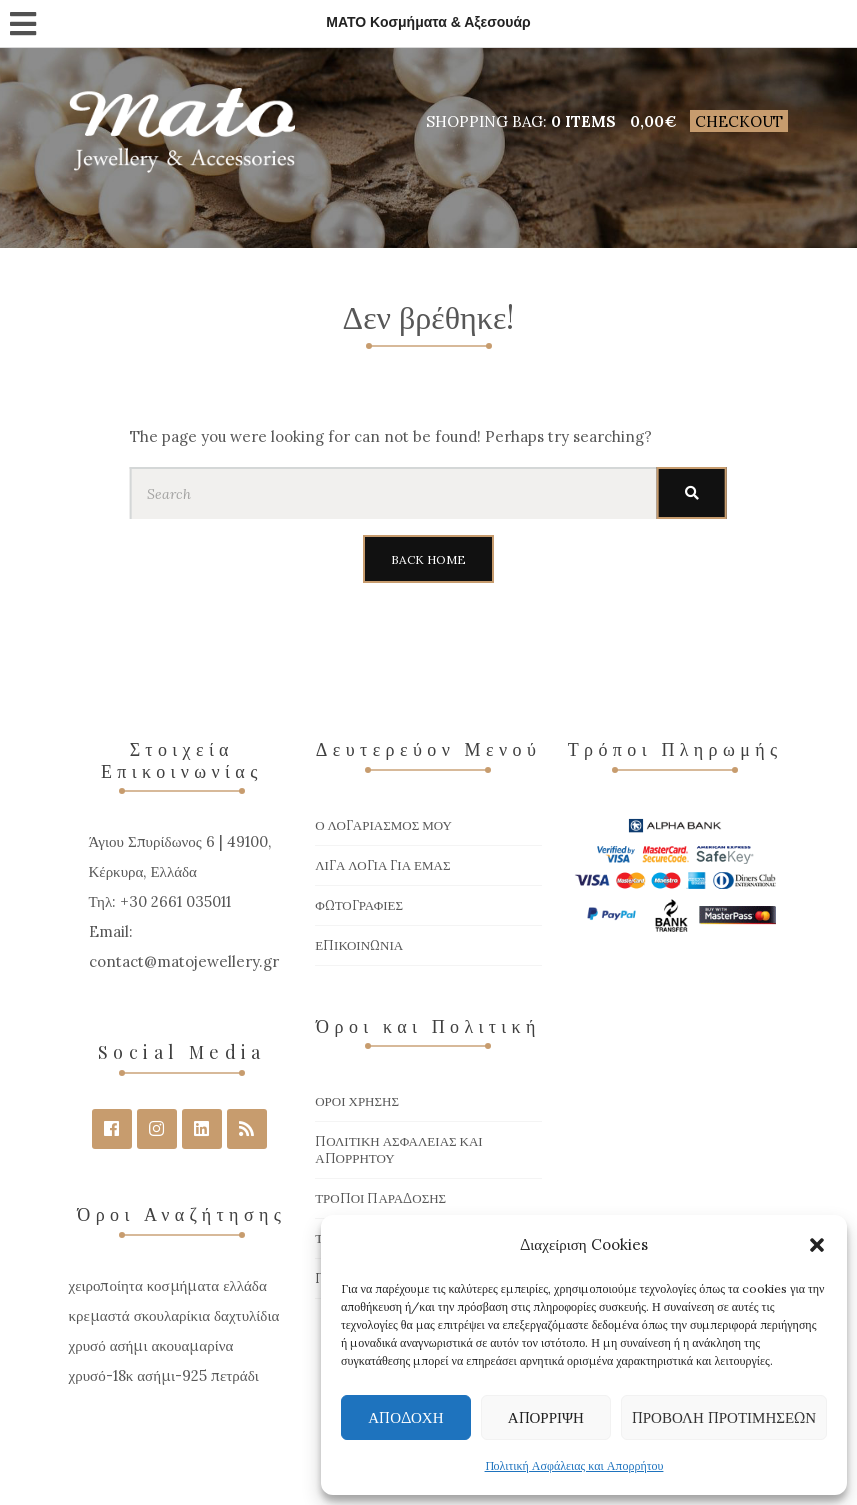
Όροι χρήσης (357, 1101)
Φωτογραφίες (359, 905)
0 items (583, 121)
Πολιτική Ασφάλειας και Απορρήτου (574, 1465)
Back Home (428, 559)
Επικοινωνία (359, 945)
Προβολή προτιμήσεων (724, 1417)
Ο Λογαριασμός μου (383, 825)
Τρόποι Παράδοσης (380, 1198)
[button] (817, 1245)
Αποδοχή (405, 1417)
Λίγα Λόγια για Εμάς (382, 865)
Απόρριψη (546, 1417)
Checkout (739, 121)
